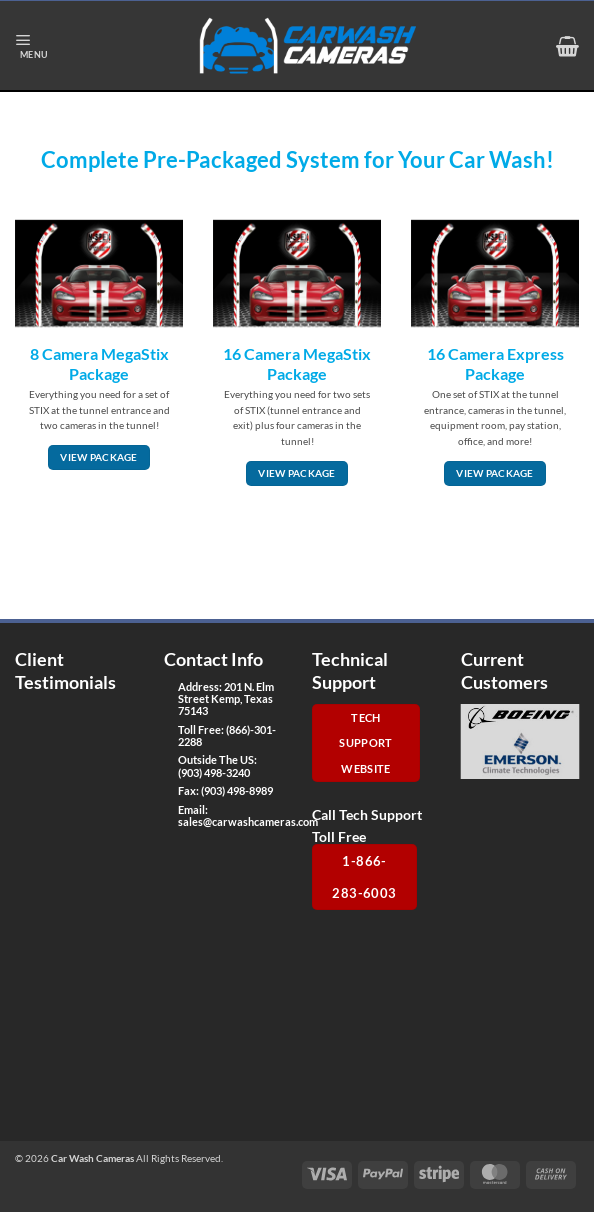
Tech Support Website (365, 743)
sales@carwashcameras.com (248, 821)
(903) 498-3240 (214, 772)
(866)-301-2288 (227, 735)
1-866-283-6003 (364, 877)
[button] (32, 45)
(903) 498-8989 (237, 790)
